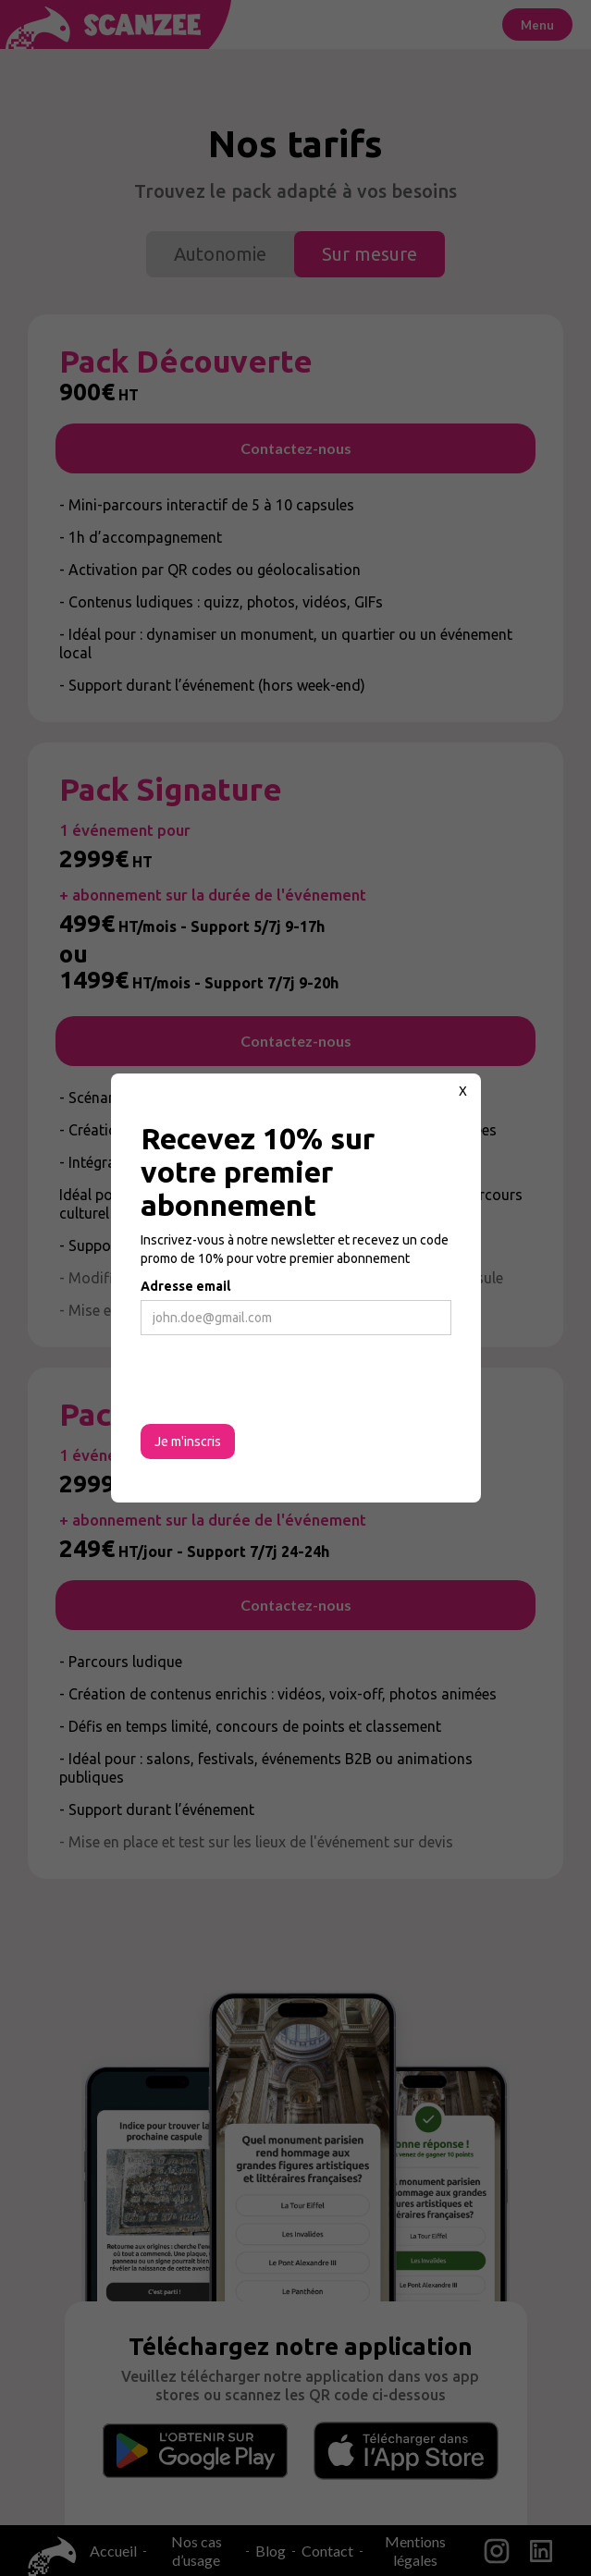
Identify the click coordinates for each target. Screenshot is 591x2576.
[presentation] (281, 1380)
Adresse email (185, 1286)
